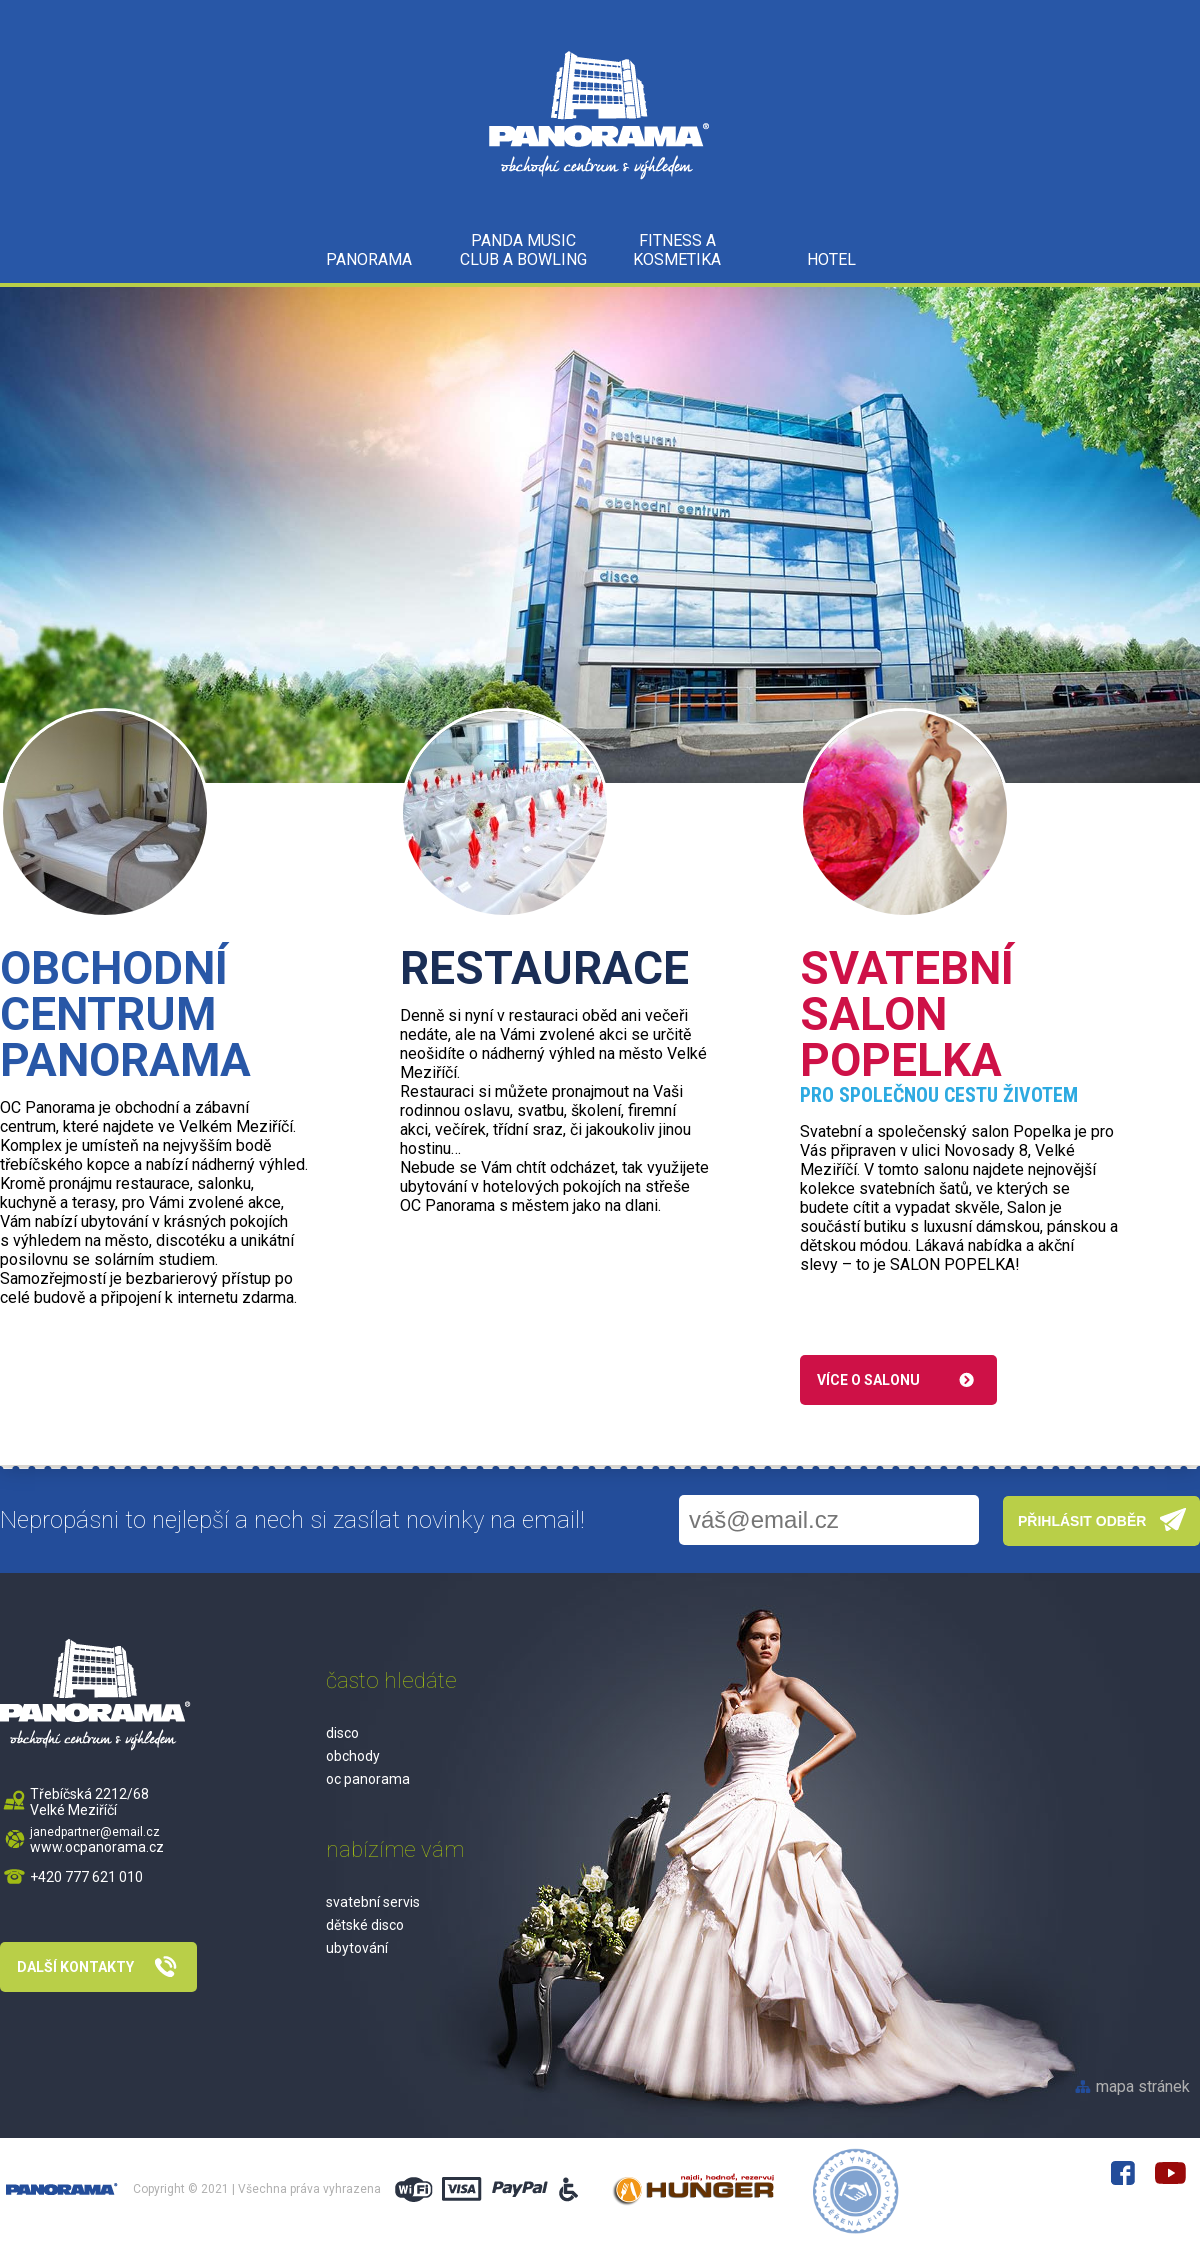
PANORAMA (369, 259)
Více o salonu (868, 1380)
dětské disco (365, 1925)
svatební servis (373, 1902)
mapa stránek (1143, 2086)
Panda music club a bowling (523, 250)
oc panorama (368, 1779)
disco (342, 1733)
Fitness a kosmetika (677, 250)
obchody (353, 1756)
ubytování (357, 1948)
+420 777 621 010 (86, 1877)
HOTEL (831, 259)
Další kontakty (75, 1967)
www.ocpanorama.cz (97, 1847)
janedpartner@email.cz (95, 1832)
